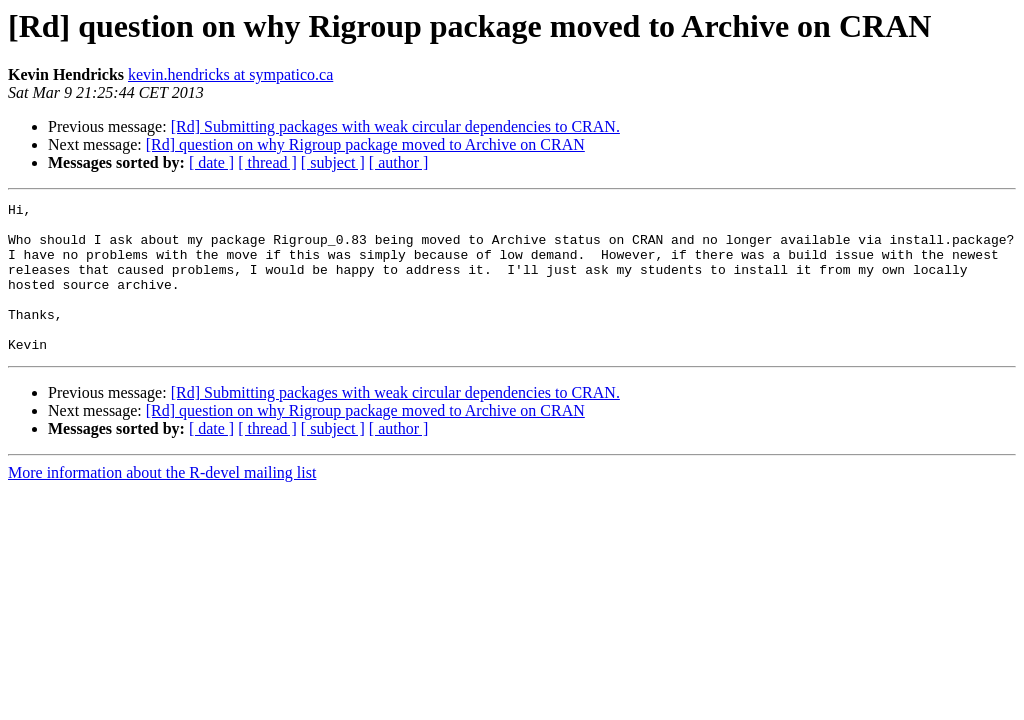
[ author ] (399, 162)
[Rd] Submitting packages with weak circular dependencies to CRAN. (395, 126)
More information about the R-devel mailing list (162, 502)
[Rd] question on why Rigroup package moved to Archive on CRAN (365, 144)
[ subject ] (333, 162)
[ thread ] (267, 162)
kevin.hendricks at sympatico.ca (230, 74)
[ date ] (211, 162)
